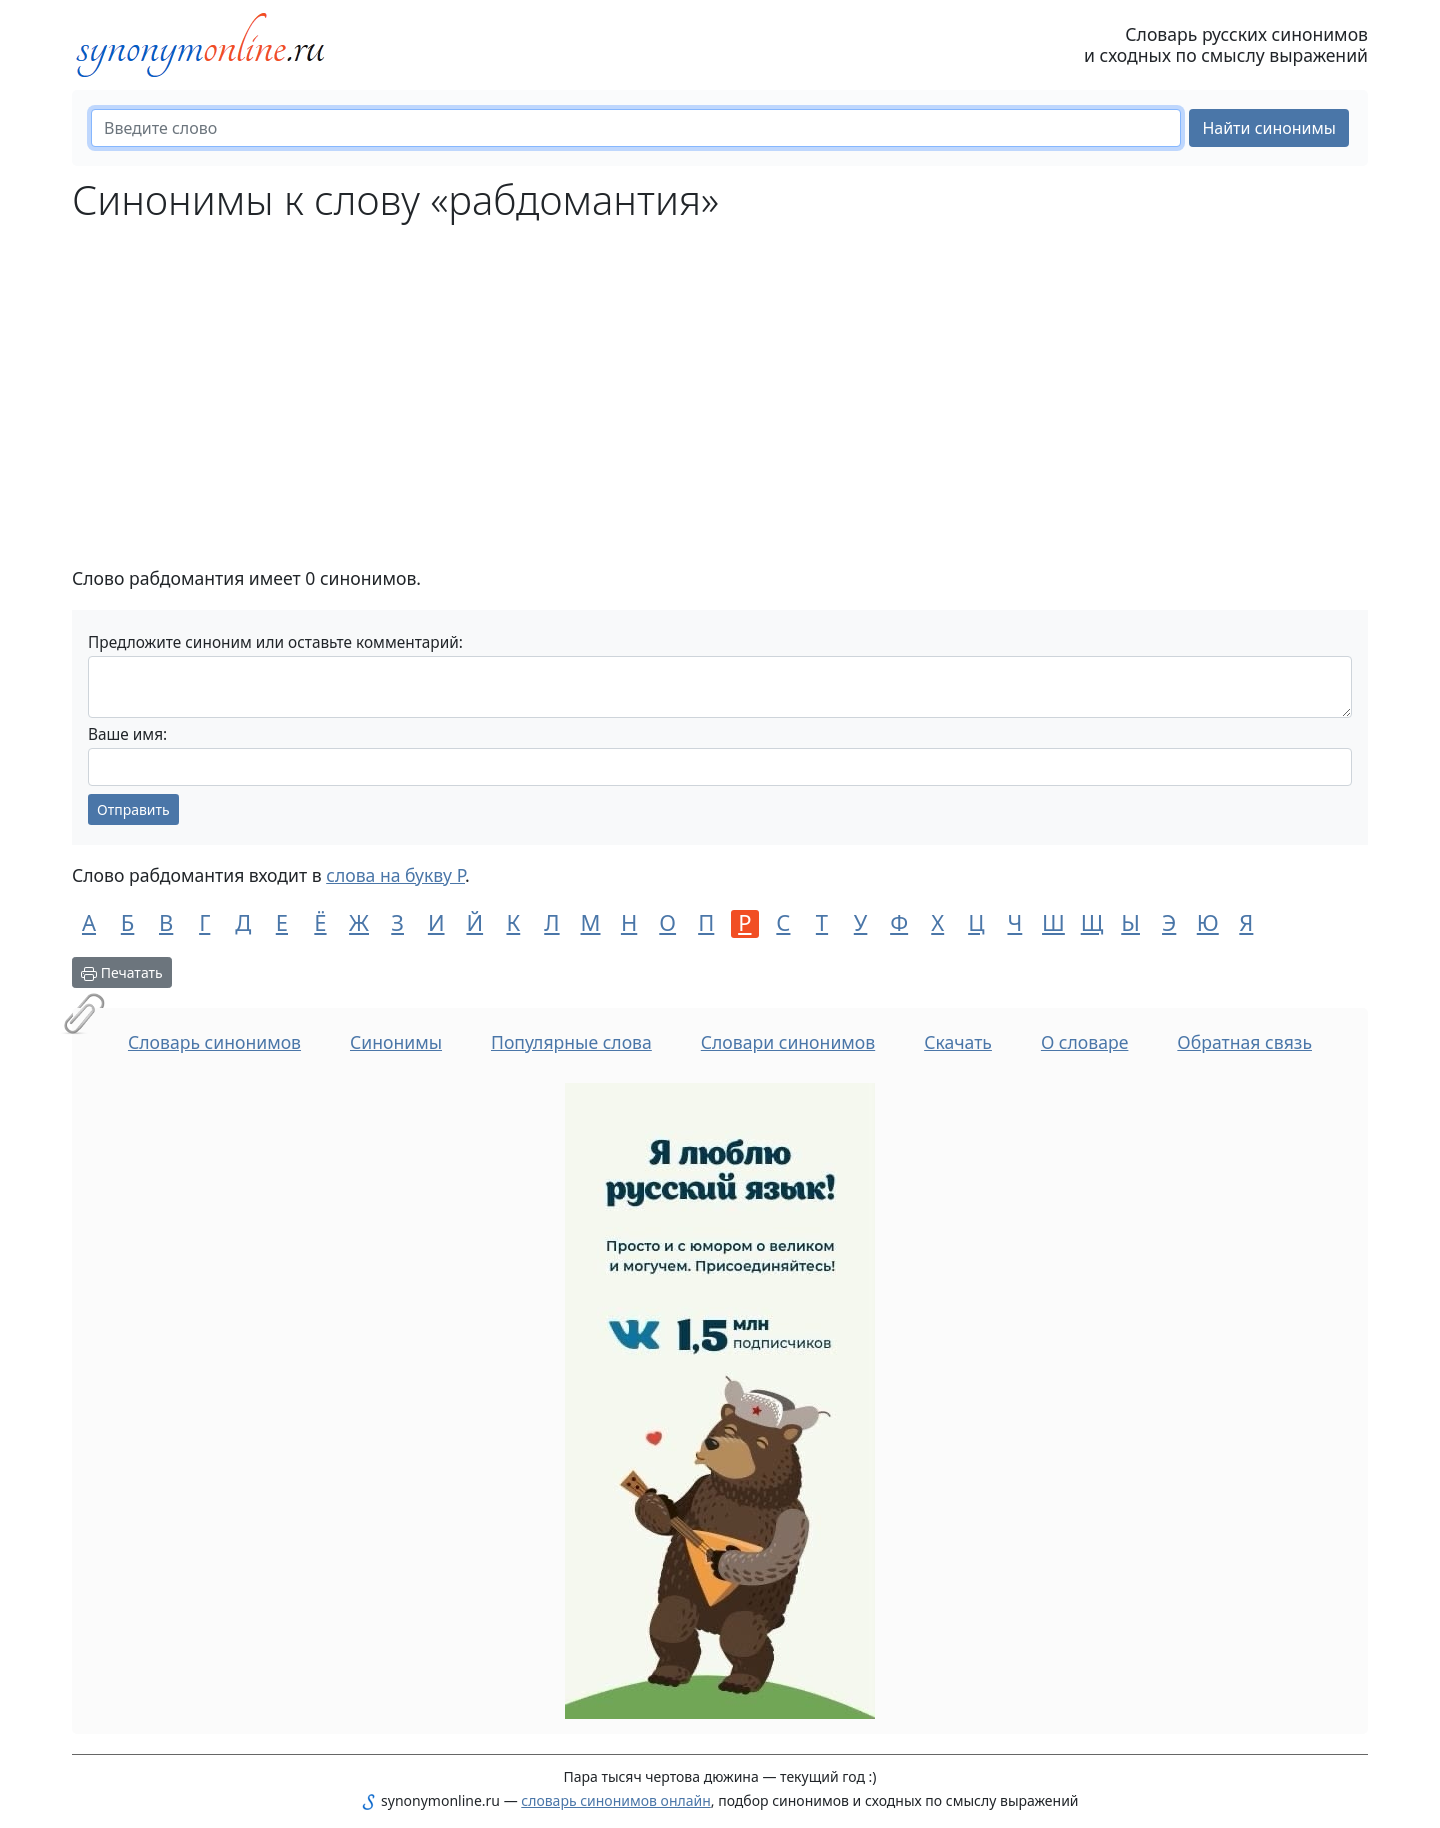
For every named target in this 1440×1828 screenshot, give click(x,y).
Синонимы (396, 1042)
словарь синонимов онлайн (616, 1800)
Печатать (122, 972)
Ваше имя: (127, 734)
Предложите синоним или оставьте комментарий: (275, 642)
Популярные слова (571, 1042)
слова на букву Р (395, 875)
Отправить (133, 809)
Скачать (958, 1042)
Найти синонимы (1269, 128)
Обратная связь (1244, 1042)
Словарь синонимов (214, 1042)
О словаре (1085, 1042)
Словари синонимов (788, 1042)
